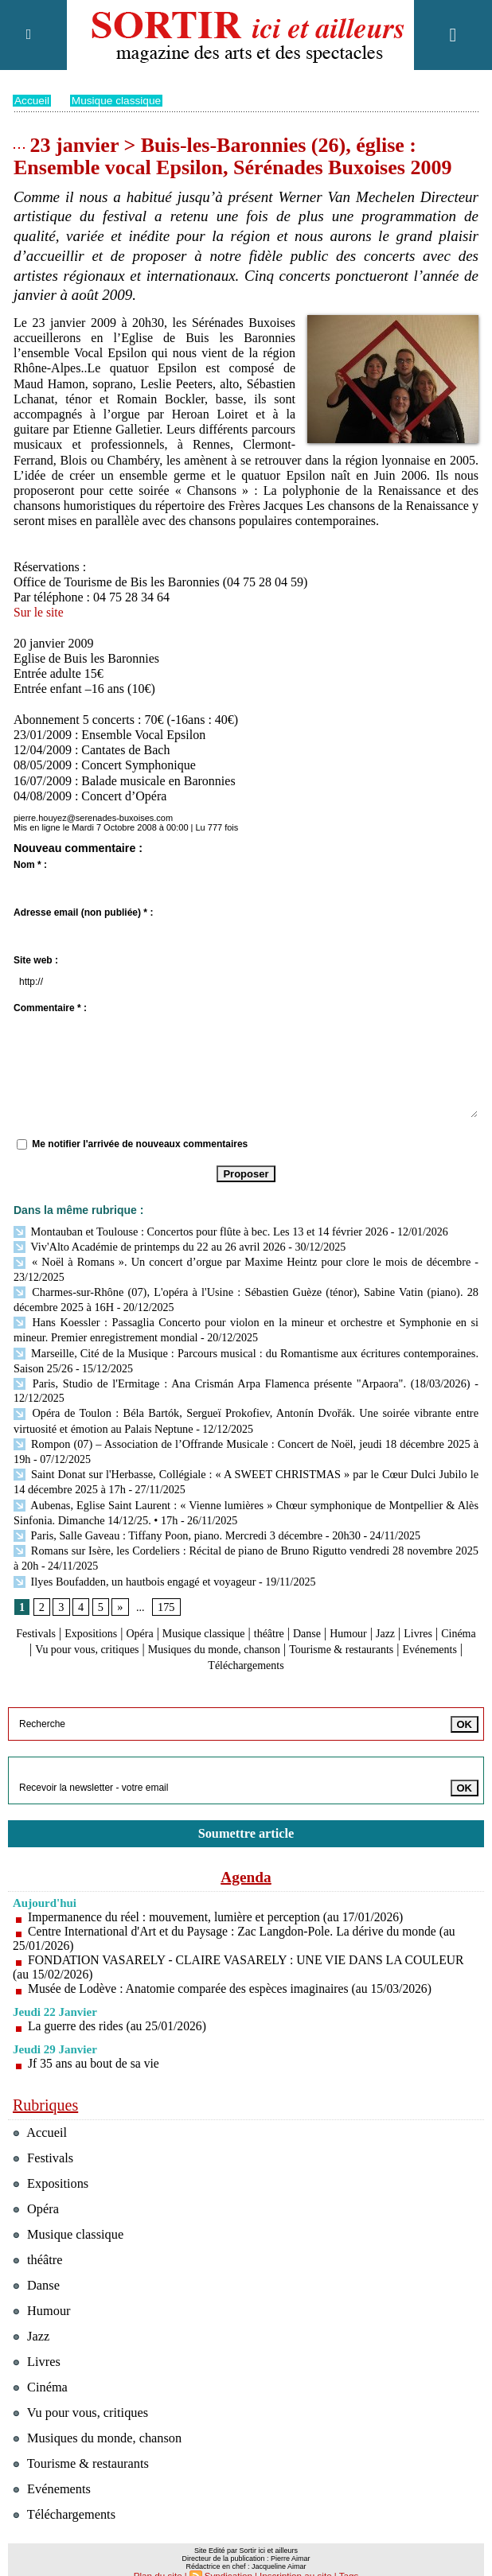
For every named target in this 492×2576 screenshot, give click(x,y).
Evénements (230, 1647)
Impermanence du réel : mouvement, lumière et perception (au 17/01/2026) (220, 1898)
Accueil (32, 100)
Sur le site (39, 612)
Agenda (246, 1858)
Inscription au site (294, 2557)
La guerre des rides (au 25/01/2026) (119, 2007)
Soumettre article (246, 1815)
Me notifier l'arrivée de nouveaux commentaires (140, 1143)
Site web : (36, 960)
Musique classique (118, 100)
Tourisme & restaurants (83, 2445)
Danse (357, 1616)
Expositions (115, 1616)
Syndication (229, 2557)
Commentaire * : (50, 1008)
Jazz (444, 1616)
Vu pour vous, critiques (175, 1632)
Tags (343, 2557)
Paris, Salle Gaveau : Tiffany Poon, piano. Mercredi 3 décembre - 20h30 (183, 1521)
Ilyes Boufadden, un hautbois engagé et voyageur (132, 1564)
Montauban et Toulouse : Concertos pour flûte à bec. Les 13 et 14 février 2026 (197, 1231)
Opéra (169, 1616)
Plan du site (161, 2557)
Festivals (53, 1616)
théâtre (315, 1616)
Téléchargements (313, 1647)
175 (165, 1590)
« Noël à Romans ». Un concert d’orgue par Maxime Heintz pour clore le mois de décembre (242, 1260)
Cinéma (88, 1632)
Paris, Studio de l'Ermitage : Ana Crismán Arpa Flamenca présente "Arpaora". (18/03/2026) (242, 1376)
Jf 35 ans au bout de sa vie (95, 2045)
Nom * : (30, 864)
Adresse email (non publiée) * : (83, 912)
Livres (43, 1632)
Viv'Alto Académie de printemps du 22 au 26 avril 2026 (146, 1245)
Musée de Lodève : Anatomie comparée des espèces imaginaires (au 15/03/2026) (234, 1970)
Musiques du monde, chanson (320, 1632)
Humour (403, 1616)
